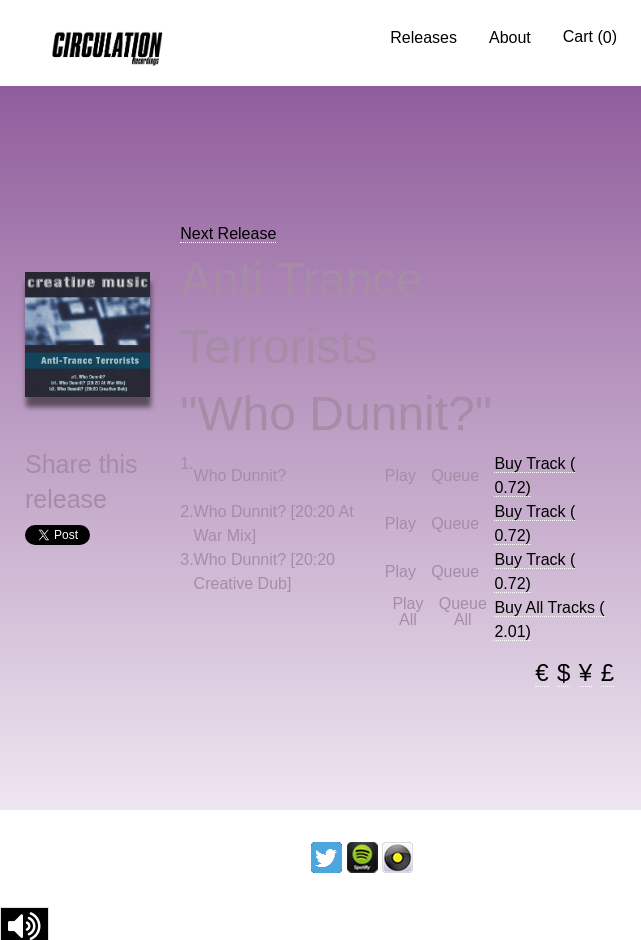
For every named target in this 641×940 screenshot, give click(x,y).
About (510, 37)
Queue (455, 476)
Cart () (590, 37)
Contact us (573, 856)
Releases (423, 37)
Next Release (228, 233)
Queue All (463, 612)
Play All (407, 612)
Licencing (466, 856)
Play (400, 476)
